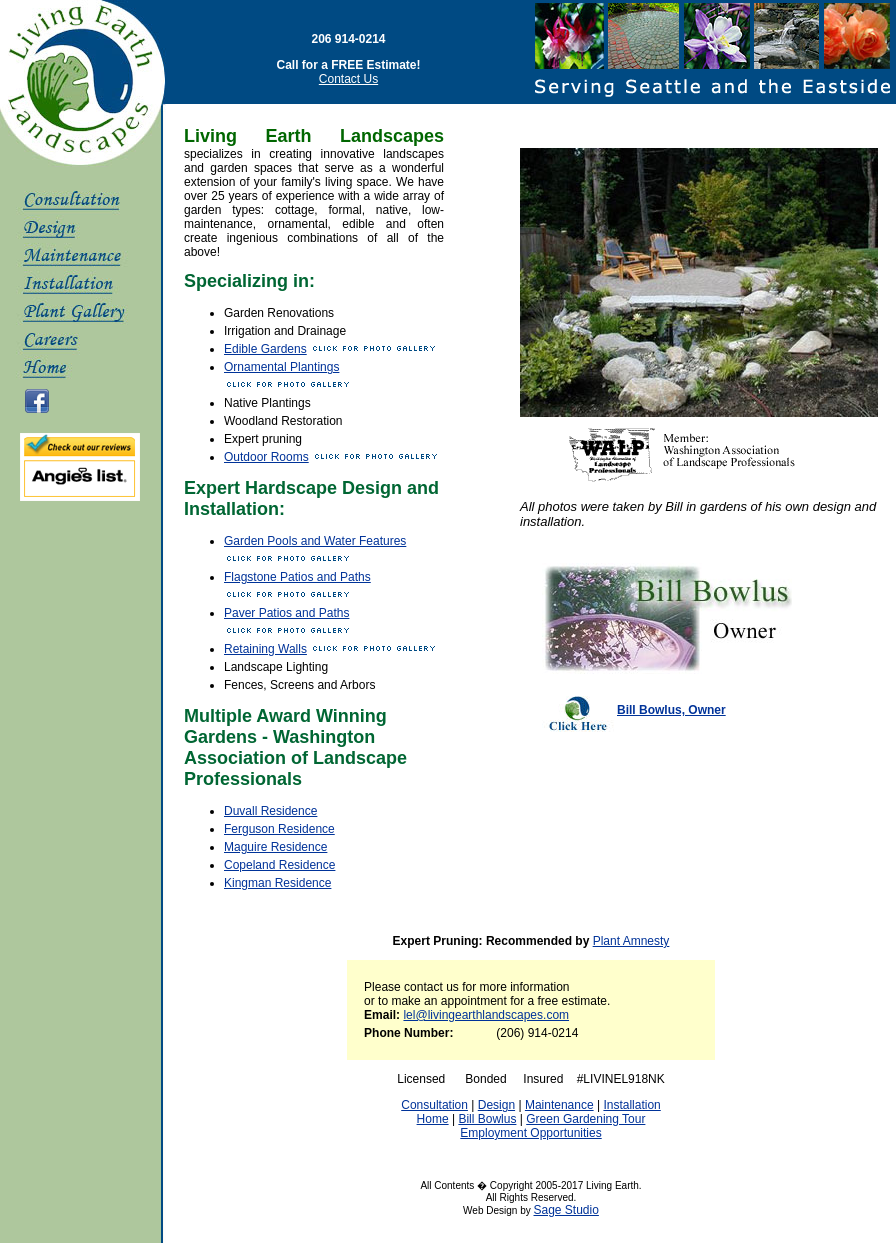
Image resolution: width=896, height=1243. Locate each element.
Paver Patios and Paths (286, 613)
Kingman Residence (277, 883)
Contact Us (348, 79)
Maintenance (559, 1105)
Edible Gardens (265, 349)
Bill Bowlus (487, 1119)
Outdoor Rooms (266, 457)
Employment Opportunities (530, 1133)
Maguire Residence (275, 847)
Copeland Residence (279, 865)
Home (433, 1119)
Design (496, 1105)
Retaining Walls (265, 649)
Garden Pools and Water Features (315, 541)
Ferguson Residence (279, 829)
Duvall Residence (270, 811)
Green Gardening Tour (585, 1119)
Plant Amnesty (631, 941)
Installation (631, 1105)
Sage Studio (566, 1210)
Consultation (434, 1105)
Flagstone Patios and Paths (297, 577)
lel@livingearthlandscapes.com (486, 1015)
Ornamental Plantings (281, 367)
